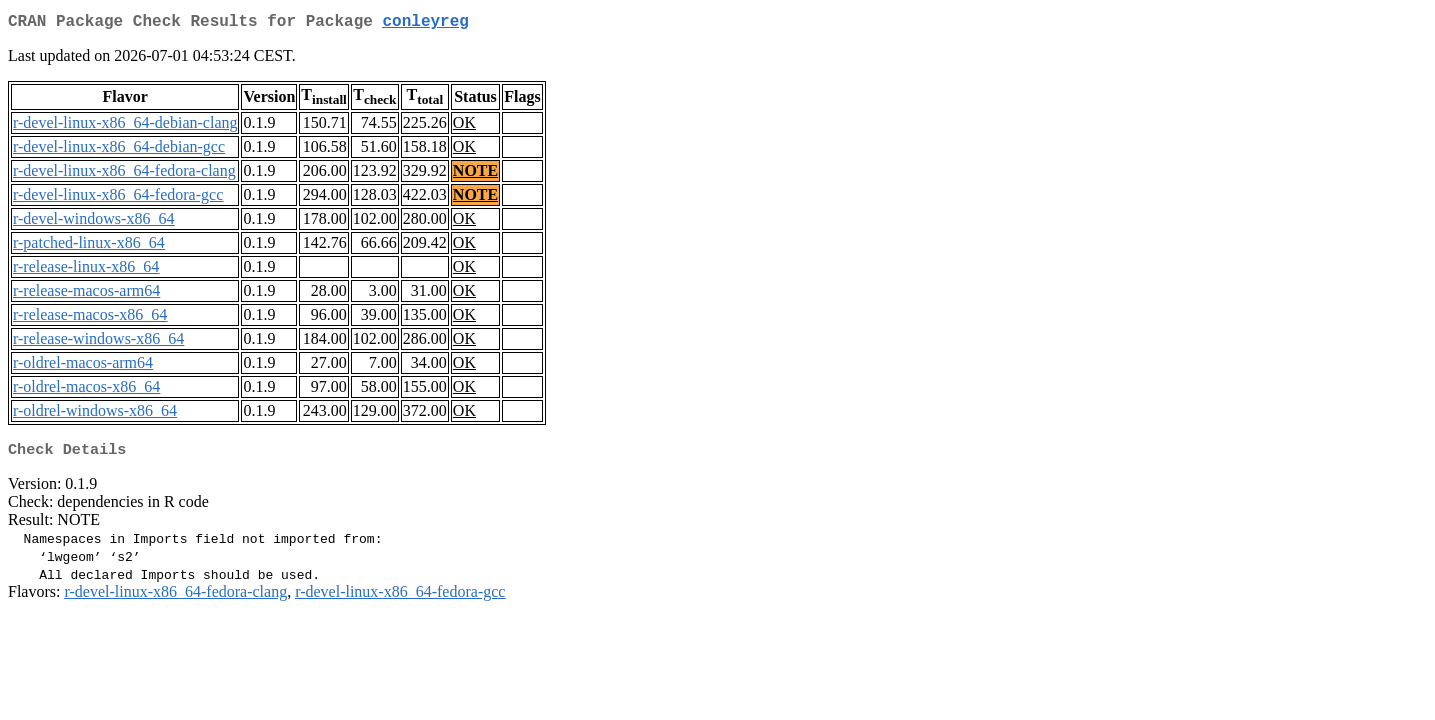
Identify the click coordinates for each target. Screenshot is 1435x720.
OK (464, 126)
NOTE (475, 174)
